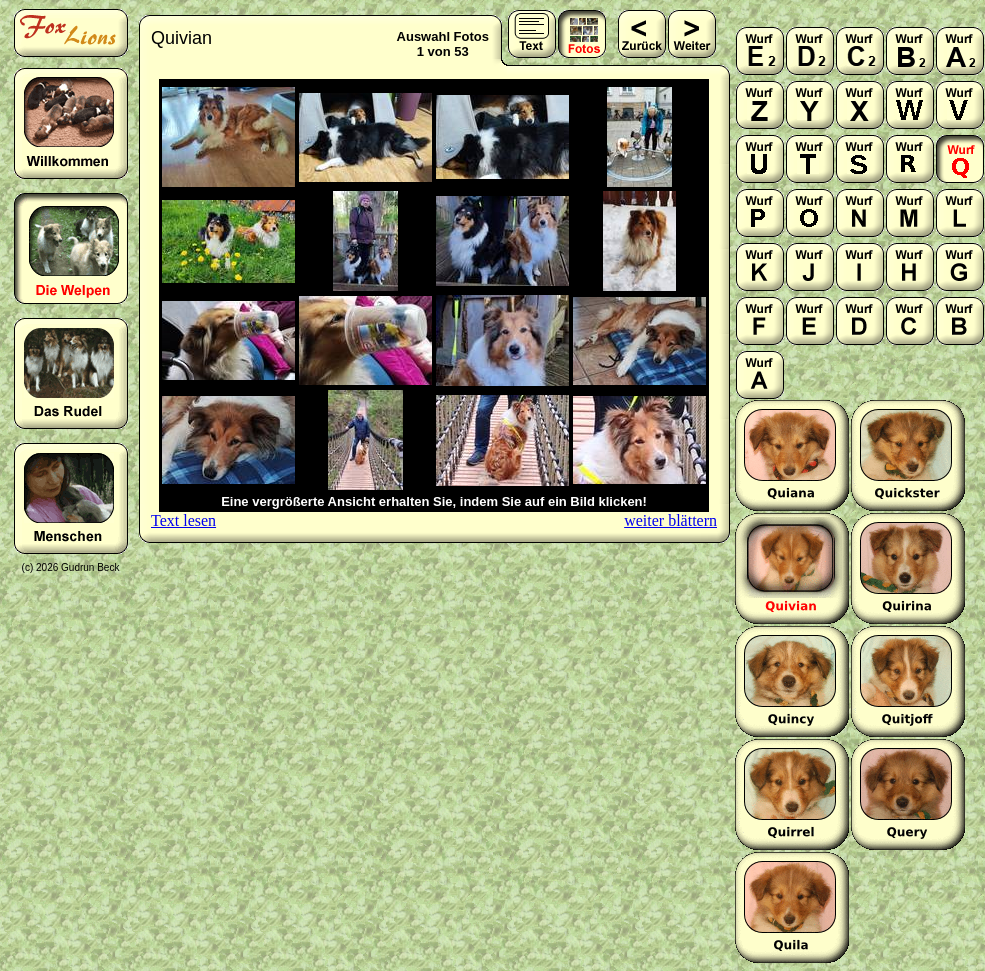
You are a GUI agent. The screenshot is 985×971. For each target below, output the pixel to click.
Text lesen (183, 520)
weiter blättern (670, 520)
